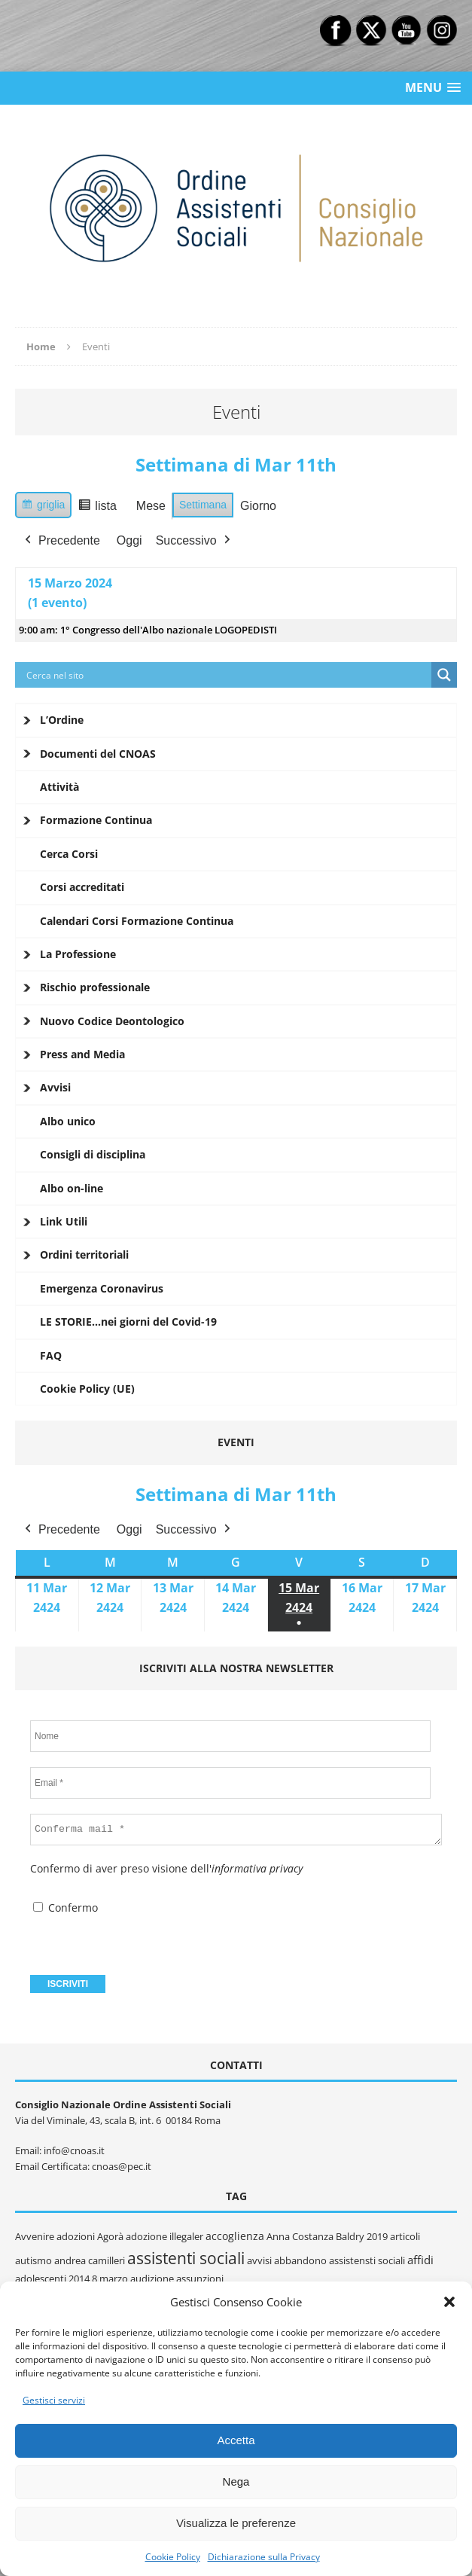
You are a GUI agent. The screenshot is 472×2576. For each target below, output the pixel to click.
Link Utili (63, 1221)
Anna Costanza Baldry (315, 2236)
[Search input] (227, 675)
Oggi (129, 539)
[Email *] (230, 1783)
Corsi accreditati (82, 887)
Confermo (65, 1907)
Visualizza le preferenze (236, 2522)
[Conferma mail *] (236, 1829)
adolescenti (40, 2278)
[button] (449, 2301)
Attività (59, 787)
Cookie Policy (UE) (87, 1388)
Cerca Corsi (69, 854)
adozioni (75, 2236)
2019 (377, 2236)
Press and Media (82, 1054)
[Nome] (230, 1736)
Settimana (203, 505)
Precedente (61, 540)
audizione (152, 2278)
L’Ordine (62, 720)
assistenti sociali (186, 2258)
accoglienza (235, 2236)
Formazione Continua (96, 820)
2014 (79, 2278)
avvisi (259, 2260)
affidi (420, 2259)
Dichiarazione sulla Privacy (264, 2556)
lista (100, 508)
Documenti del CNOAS (98, 753)
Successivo (194, 540)
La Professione (78, 954)
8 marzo (110, 2278)
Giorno (258, 505)
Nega (236, 2481)
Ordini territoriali (84, 1254)
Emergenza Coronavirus (101, 1288)
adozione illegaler (164, 2236)
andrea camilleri (89, 2260)
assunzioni (200, 2278)
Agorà (110, 2236)
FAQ (51, 1355)
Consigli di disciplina (92, 1154)
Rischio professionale (95, 987)
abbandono (300, 2260)
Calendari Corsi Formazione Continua (136, 921)
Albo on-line (71, 1188)
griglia (45, 507)
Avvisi (55, 1087)
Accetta (235, 2440)
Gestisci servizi (54, 2400)
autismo (33, 2260)
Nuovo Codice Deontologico (112, 1021)
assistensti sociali (367, 2260)
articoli (405, 2236)
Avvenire (34, 2236)
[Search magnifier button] (444, 675)
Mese (151, 505)
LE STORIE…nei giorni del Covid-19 (128, 1321)
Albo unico (68, 1121)
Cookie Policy (172, 2556)
